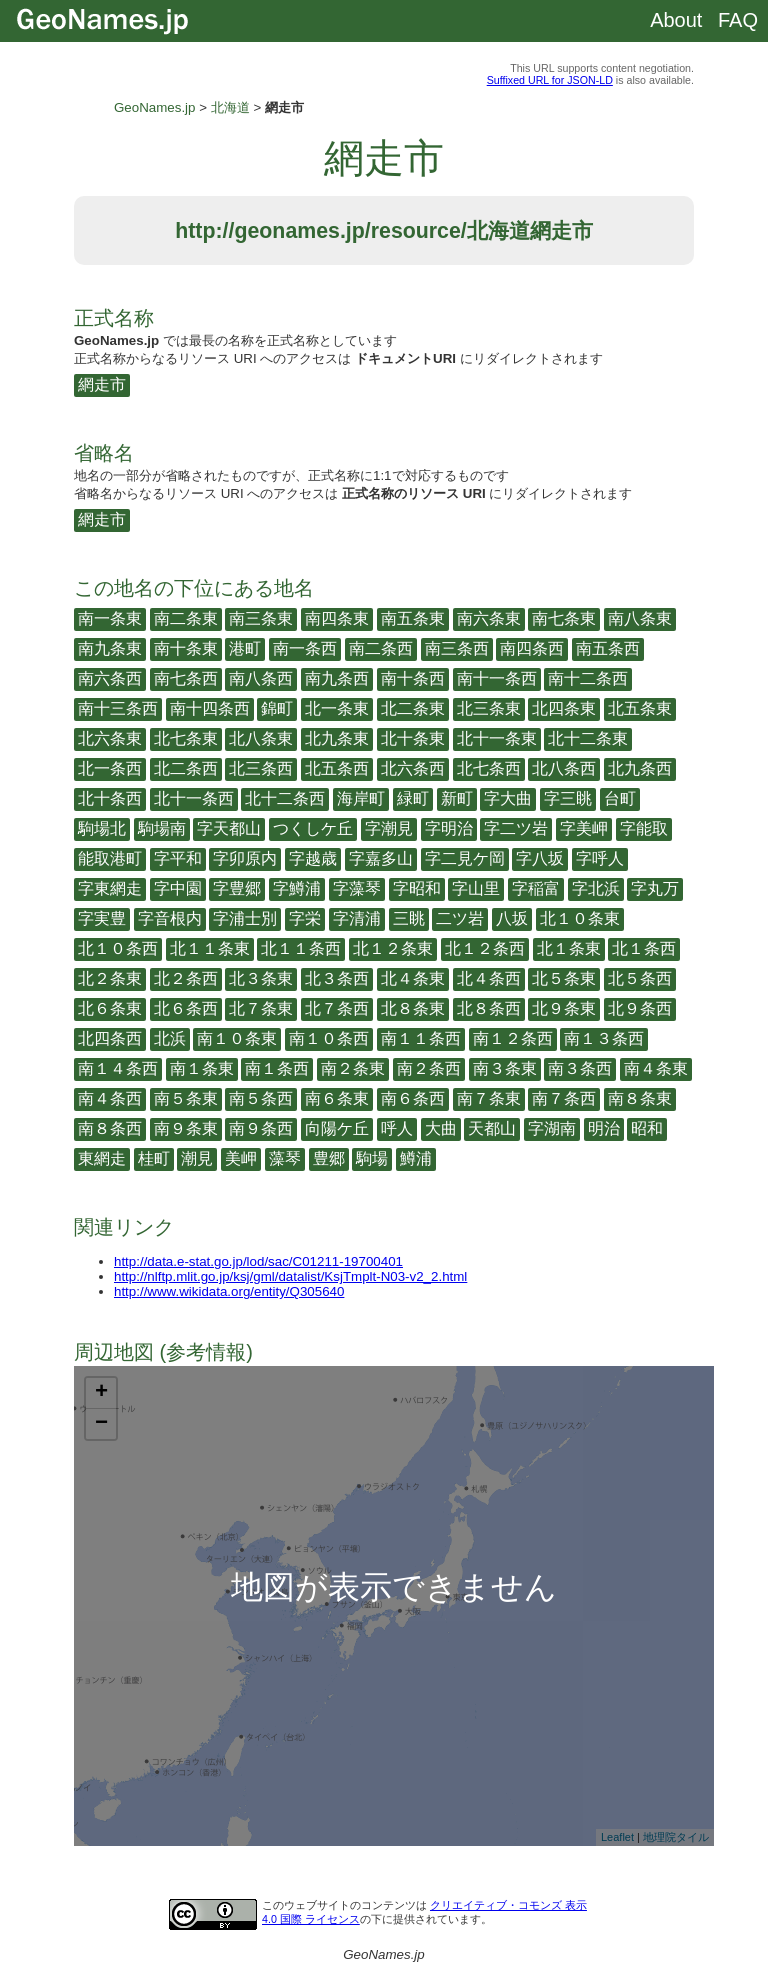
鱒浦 (416, 1158)
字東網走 (110, 888)
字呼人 (600, 858)
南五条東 (413, 618)
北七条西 (489, 768)
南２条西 (429, 1068)
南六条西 (110, 678)
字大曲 (508, 798)
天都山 (492, 1128)
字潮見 (389, 828)
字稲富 (536, 888)
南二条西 (381, 648)
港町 (245, 648)
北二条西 (186, 768)
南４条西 (110, 1098)
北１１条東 (210, 948)
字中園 (178, 888)
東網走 (102, 1158)
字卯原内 (245, 858)
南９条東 (186, 1128)
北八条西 (564, 768)
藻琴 (285, 1158)
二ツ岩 (460, 918)
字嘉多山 (381, 858)
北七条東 (186, 738)
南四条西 (532, 648)
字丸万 (655, 888)
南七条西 (186, 678)
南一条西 (305, 648)
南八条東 (640, 618)
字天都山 (229, 828)
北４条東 (413, 978)
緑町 (413, 798)
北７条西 (337, 1008)
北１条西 (644, 948)
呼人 (397, 1128)
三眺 (409, 918)
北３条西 (337, 978)
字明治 (449, 828)
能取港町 (110, 858)
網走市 (102, 384)
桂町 (154, 1158)
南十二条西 (588, 678)
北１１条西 (301, 948)
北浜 (170, 1038)
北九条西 (640, 768)
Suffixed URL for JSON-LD (550, 80)
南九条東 (110, 648)
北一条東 (337, 708)
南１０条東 (237, 1038)
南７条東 (489, 1098)
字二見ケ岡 (465, 858)
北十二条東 (588, 738)
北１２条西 (485, 948)
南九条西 (337, 678)
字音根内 (170, 918)
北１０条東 (580, 918)
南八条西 (261, 678)
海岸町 (361, 798)
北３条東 (261, 978)
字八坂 (540, 858)
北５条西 (640, 978)
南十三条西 (118, 708)
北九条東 (337, 738)
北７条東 (261, 1008)
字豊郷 (237, 888)
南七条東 (564, 618)
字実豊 (102, 918)
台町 (620, 798)
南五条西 (608, 648)
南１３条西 (604, 1038)
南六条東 (489, 618)
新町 (457, 798)
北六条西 (413, 768)
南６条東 (337, 1098)
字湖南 (552, 1128)
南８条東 (640, 1098)
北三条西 (261, 768)
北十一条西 (194, 798)
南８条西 (110, 1128)
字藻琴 (357, 888)
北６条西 (186, 1008)
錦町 (277, 708)
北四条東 (564, 708)
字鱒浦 (297, 888)
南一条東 (110, 618)
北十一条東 (497, 738)
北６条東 (110, 1008)
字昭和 (417, 888)
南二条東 (186, 618)
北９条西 (640, 1008)
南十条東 (186, 648)
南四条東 (337, 618)
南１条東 (202, 1068)
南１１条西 (421, 1038)
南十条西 (413, 678)
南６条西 (413, 1098)
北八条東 (261, 738)
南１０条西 (329, 1038)
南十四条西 (210, 708)
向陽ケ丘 (337, 1128)
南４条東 (656, 1068)
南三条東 (261, 618)
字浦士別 (245, 918)
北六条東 (110, 738)
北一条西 (110, 768)
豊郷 (329, 1158)
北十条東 (413, 738)
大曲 (441, 1128)
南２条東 (353, 1068)
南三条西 (457, 648)
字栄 (305, 918)
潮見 (197, 1158)
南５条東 (186, 1098)
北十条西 (110, 798)
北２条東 (110, 978)
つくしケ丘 (313, 828)
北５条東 (564, 978)
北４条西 (489, 978)
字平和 (178, 858)
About (676, 20)
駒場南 (162, 828)
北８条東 (413, 1008)
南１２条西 (513, 1038)
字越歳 (313, 858)
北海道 (230, 107)
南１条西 (277, 1068)
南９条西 (261, 1128)
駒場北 (102, 828)
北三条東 (489, 708)
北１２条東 (393, 948)
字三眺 (568, 798)
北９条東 (564, 1008)
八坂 (512, 918)
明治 (604, 1128)
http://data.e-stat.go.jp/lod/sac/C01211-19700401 (258, 1261)
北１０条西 (118, 948)
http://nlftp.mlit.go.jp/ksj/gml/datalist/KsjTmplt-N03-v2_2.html (290, 1276)
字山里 (476, 888)
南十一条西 (497, 678)
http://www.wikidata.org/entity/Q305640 (229, 1291)
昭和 (647, 1128)
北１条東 (569, 948)
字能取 (644, 828)
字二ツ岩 (516, 828)
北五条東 (640, 708)
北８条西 (489, 1008)
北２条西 (186, 978)
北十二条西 (285, 798)
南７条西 (564, 1098)
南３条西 (580, 1068)
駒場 (372, 1158)
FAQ (738, 20)
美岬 (241, 1158)
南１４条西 (118, 1068)
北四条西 (110, 1038)
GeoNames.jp (155, 107)
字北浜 (596, 888)
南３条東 (505, 1068)
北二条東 (413, 708)
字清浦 (357, 918)
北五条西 (337, 768)
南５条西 (261, 1098)
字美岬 (584, 828)
